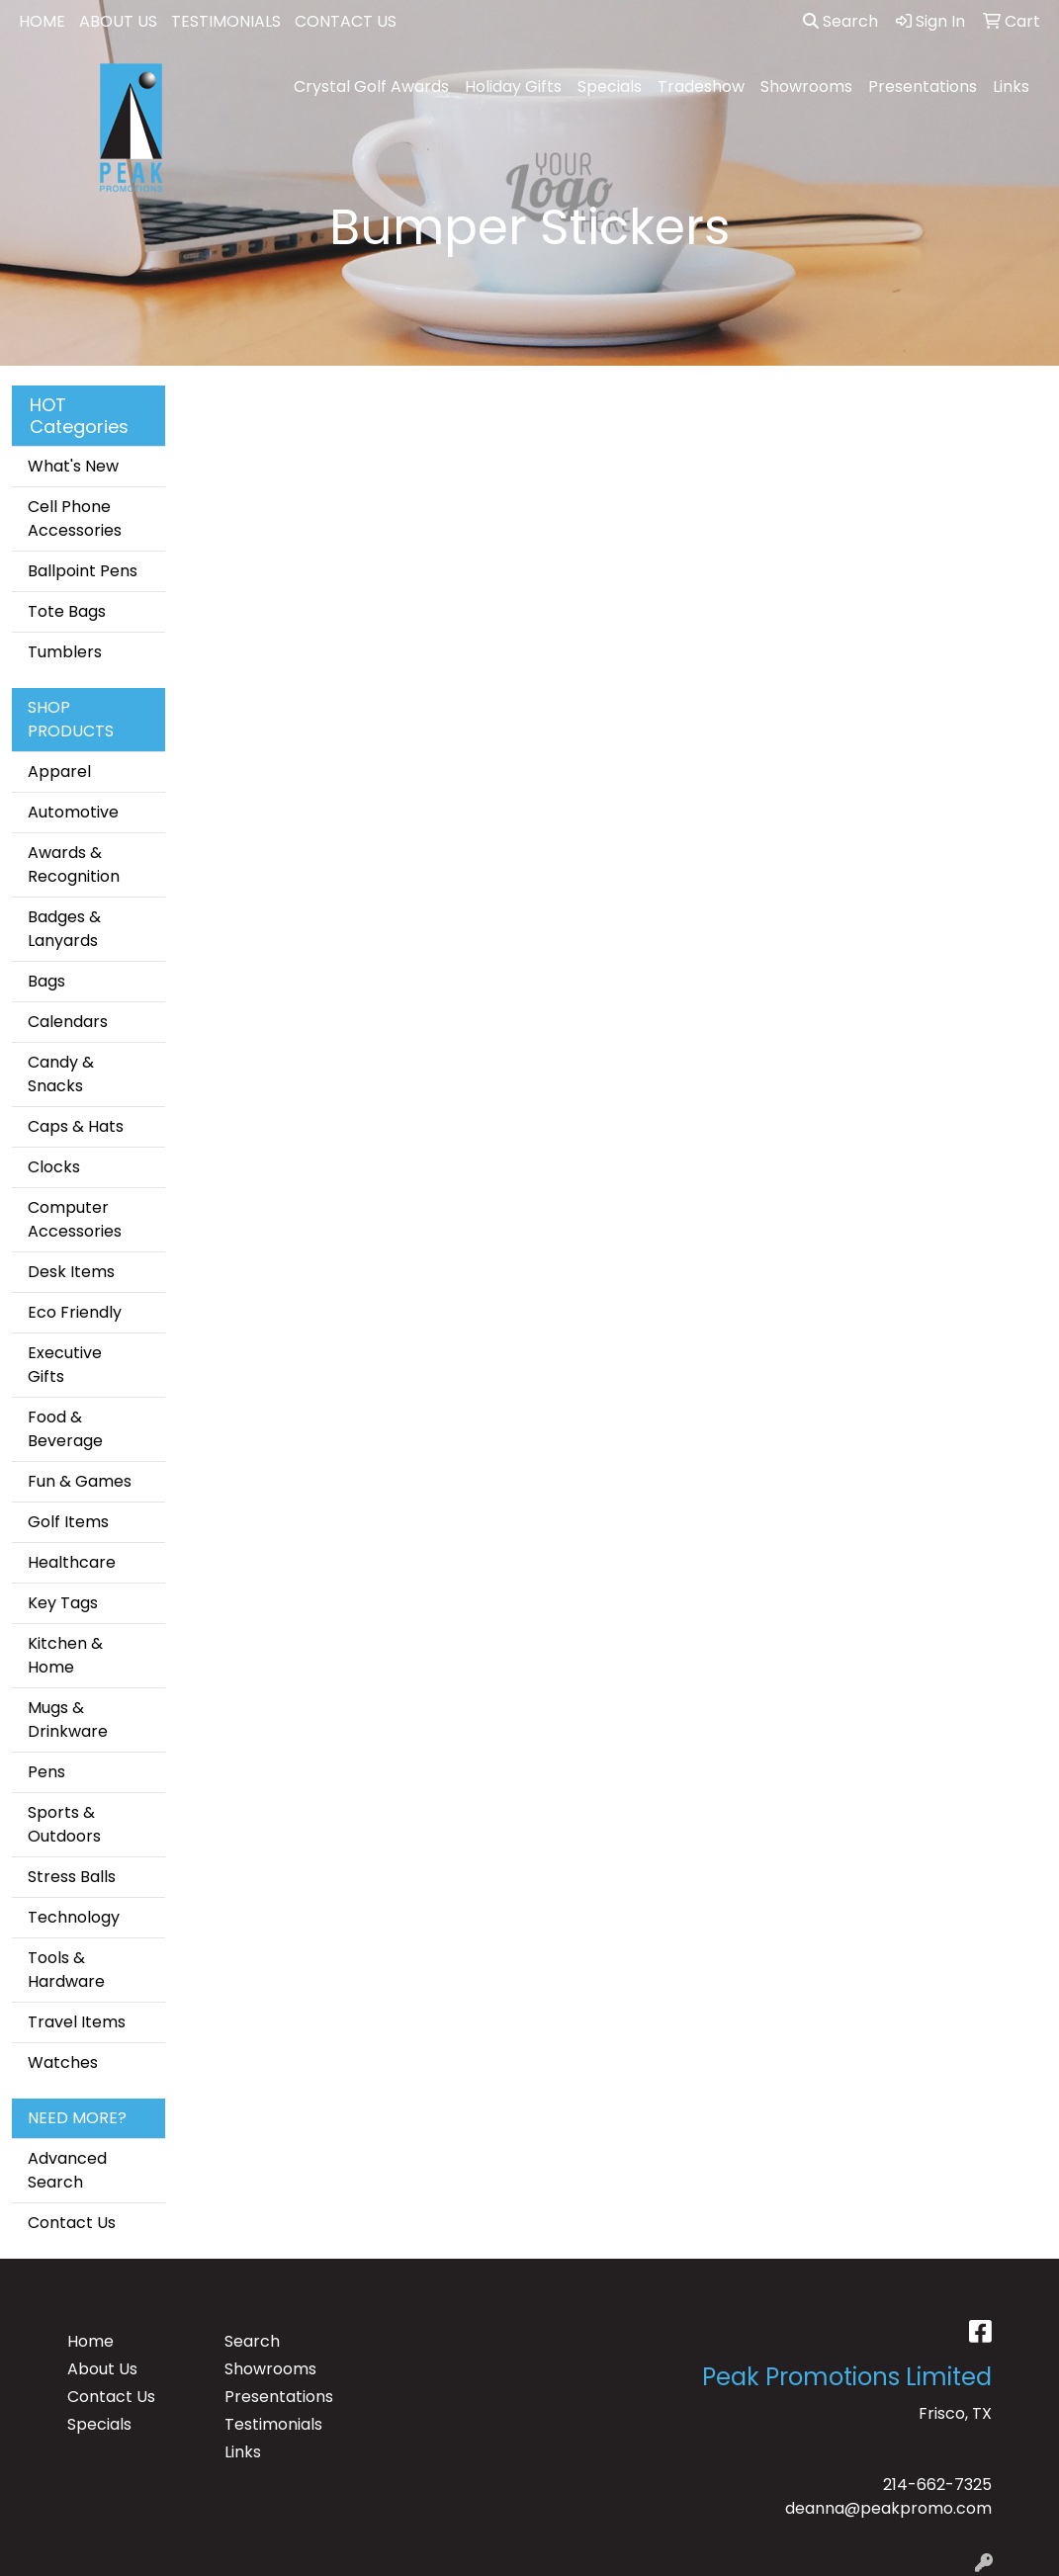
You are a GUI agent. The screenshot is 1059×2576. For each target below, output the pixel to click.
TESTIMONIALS (226, 21)
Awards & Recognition (74, 864)
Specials (609, 86)
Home (90, 2341)
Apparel (59, 771)
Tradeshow (701, 86)
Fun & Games (80, 1481)
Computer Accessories (75, 1219)
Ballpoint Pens (82, 570)
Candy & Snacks (61, 1074)
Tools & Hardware (66, 1969)
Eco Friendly (75, 1312)
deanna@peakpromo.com (888, 2508)
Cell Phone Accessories (75, 518)
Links (1011, 86)
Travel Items (77, 2022)
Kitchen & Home (65, 1655)
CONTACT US (346, 21)
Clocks (54, 1167)
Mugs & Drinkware (68, 1719)
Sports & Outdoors (64, 1824)
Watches (63, 2062)
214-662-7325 (937, 2484)
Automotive (73, 812)
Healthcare (72, 1562)
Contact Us (72, 2222)
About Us (102, 2369)
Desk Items (71, 1271)
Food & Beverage (65, 1429)
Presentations (922, 86)
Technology (74, 1917)
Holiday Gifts (513, 86)
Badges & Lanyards (64, 928)
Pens (46, 1771)
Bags (46, 981)
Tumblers (65, 652)
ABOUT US (118, 21)
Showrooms (806, 86)
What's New (73, 466)
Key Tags (63, 1602)
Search (840, 21)
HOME (42, 21)
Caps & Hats (76, 1126)
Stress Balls (72, 1876)
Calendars (68, 1021)
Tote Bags (67, 611)
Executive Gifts (65, 1364)
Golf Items (68, 1521)
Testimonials (273, 2424)
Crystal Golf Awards (371, 86)
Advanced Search (67, 2170)
